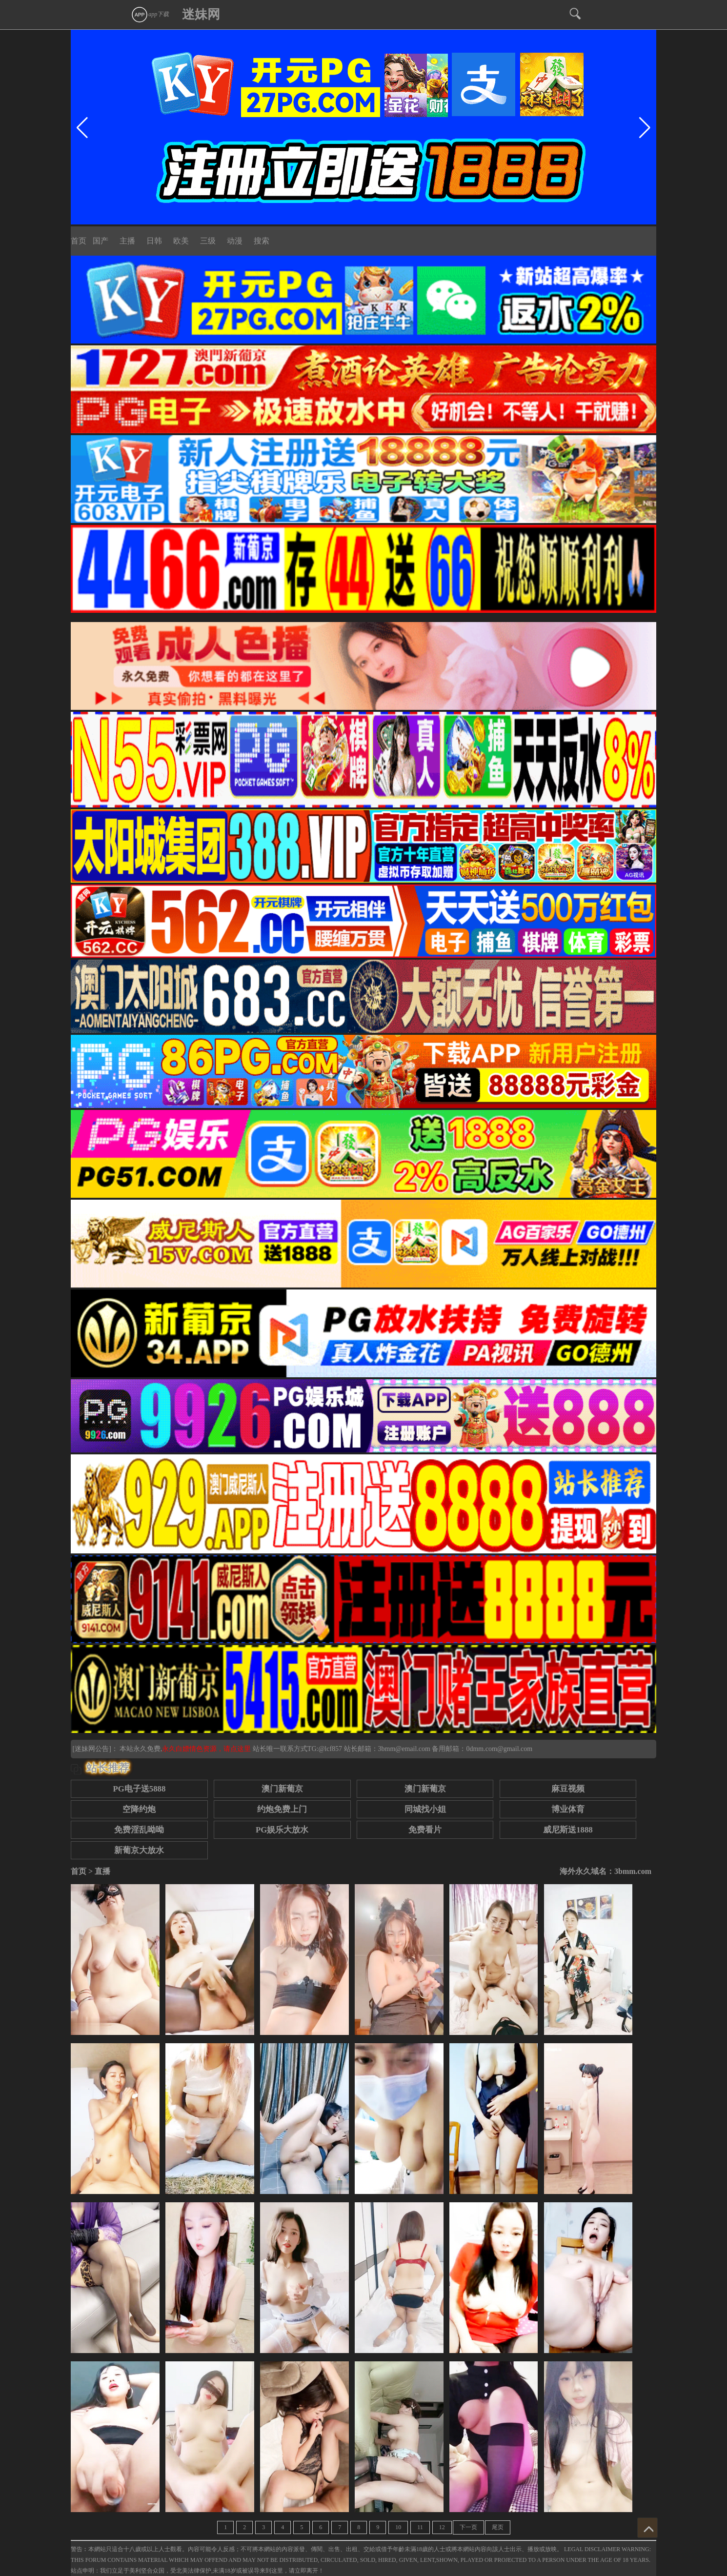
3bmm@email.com (404, 1748)
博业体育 (568, 1809)
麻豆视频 (568, 1788)
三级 (208, 241)
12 (442, 2527)
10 (398, 2527)
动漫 (234, 241)
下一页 (468, 2527)
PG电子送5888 (139, 1788)
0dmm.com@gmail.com (499, 1748)
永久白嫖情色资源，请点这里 (207, 1748)
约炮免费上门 (282, 1809)
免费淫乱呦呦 (139, 1829)
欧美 (181, 241)
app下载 (150, 14)
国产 (100, 241)
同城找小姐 (425, 1809)
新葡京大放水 (139, 1850)
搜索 (261, 241)
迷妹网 (201, 14)
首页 (78, 241)
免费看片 (425, 1829)
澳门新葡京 (282, 1788)
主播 (127, 241)
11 (420, 2527)
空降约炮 (139, 1809)
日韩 (154, 241)
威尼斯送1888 (568, 1829)
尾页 (498, 2527)
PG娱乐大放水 (282, 1829)
